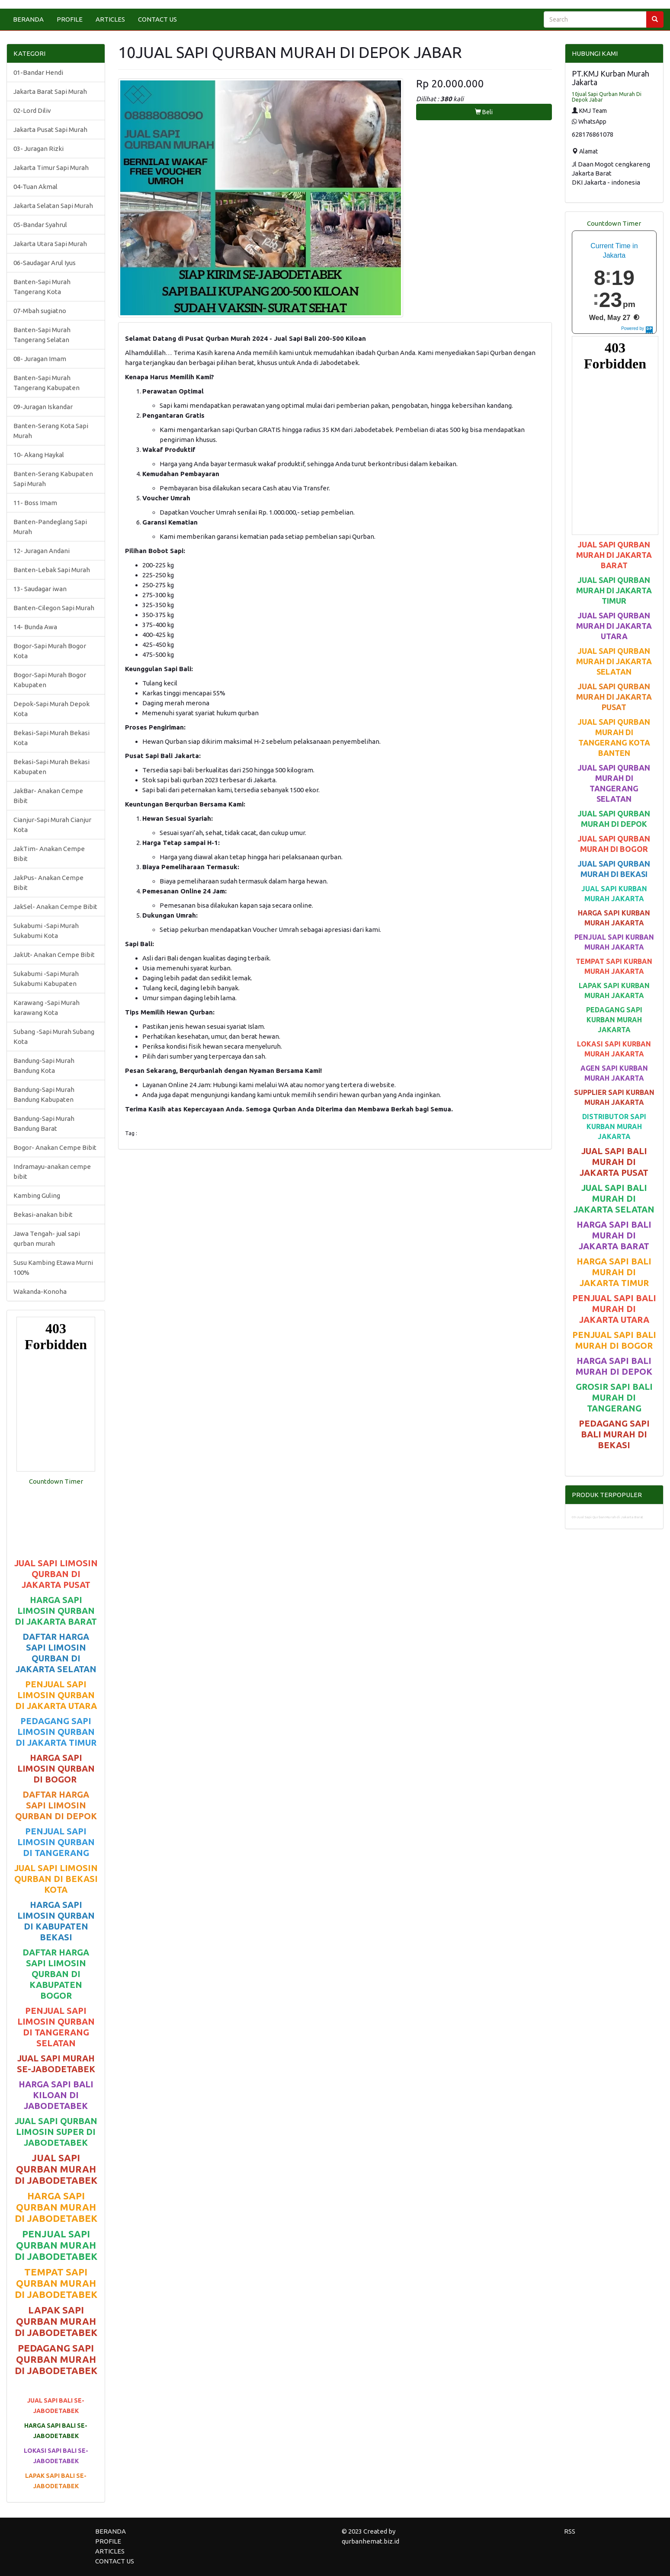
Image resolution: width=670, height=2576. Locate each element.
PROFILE (70, 19)
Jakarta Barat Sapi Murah (50, 91)
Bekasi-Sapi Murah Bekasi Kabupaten (51, 766)
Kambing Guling (36, 1195)
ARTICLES (110, 19)
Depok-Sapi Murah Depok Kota (51, 708)
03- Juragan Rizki (38, 148)
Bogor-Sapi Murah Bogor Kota (49, 650)
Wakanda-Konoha (40, 1291)
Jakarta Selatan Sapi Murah (53, 205)
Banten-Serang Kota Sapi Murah (50, 430)
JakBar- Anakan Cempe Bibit (48, 795)
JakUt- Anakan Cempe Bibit (54, 954)
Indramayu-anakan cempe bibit (52, 1171)
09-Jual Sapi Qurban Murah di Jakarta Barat (607, 1517)
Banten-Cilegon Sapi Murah (53, 607)
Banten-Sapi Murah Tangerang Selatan (42, 334)
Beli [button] (484, 112)
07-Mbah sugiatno (39, 310)
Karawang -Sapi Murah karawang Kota (46, 1007)
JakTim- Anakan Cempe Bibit (49, 853)
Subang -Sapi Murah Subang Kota (53, 1036)
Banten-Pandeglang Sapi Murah (50, 526)
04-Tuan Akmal (35, 186)
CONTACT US (157, 19)
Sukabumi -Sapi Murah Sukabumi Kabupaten (46, 978)
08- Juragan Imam (39, 358)
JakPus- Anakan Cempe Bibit (48, 882)
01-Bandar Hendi (38, 72)
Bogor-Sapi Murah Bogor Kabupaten (49, 679)
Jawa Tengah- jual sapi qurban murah (46, 1238)
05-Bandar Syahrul (40, 224)
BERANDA (28, 19)
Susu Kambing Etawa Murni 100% (53, 1267)
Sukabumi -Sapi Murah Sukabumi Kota (46, 930)
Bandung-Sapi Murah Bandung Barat (43, 1123)
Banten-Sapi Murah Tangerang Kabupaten (46, 382)
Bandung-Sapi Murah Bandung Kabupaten (43, 1094)
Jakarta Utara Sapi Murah (50, 243)
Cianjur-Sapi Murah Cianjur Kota (52, 824)
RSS (569, 2531)
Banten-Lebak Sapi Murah (51, 569)
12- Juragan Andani (41, 550)
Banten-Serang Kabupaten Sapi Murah (53, 478)
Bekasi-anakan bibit (43, 1214)
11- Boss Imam (35, 502)
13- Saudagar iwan (40, 588)
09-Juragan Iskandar (43, 406)
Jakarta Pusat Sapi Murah (50, 129)
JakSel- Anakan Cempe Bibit (55, 906)
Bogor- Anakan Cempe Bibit (54, 1147)
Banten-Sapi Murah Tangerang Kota (42, 286)
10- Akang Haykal (38, 454)
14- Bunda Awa (35, 626)
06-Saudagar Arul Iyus (44, 262)
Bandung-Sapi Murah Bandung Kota (43, 1065)
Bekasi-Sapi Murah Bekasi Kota (51, 737)
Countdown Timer (56, 1481)
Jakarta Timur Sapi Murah (51, 167)
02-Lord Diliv (32, 110)
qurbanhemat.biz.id (370, 2541)
